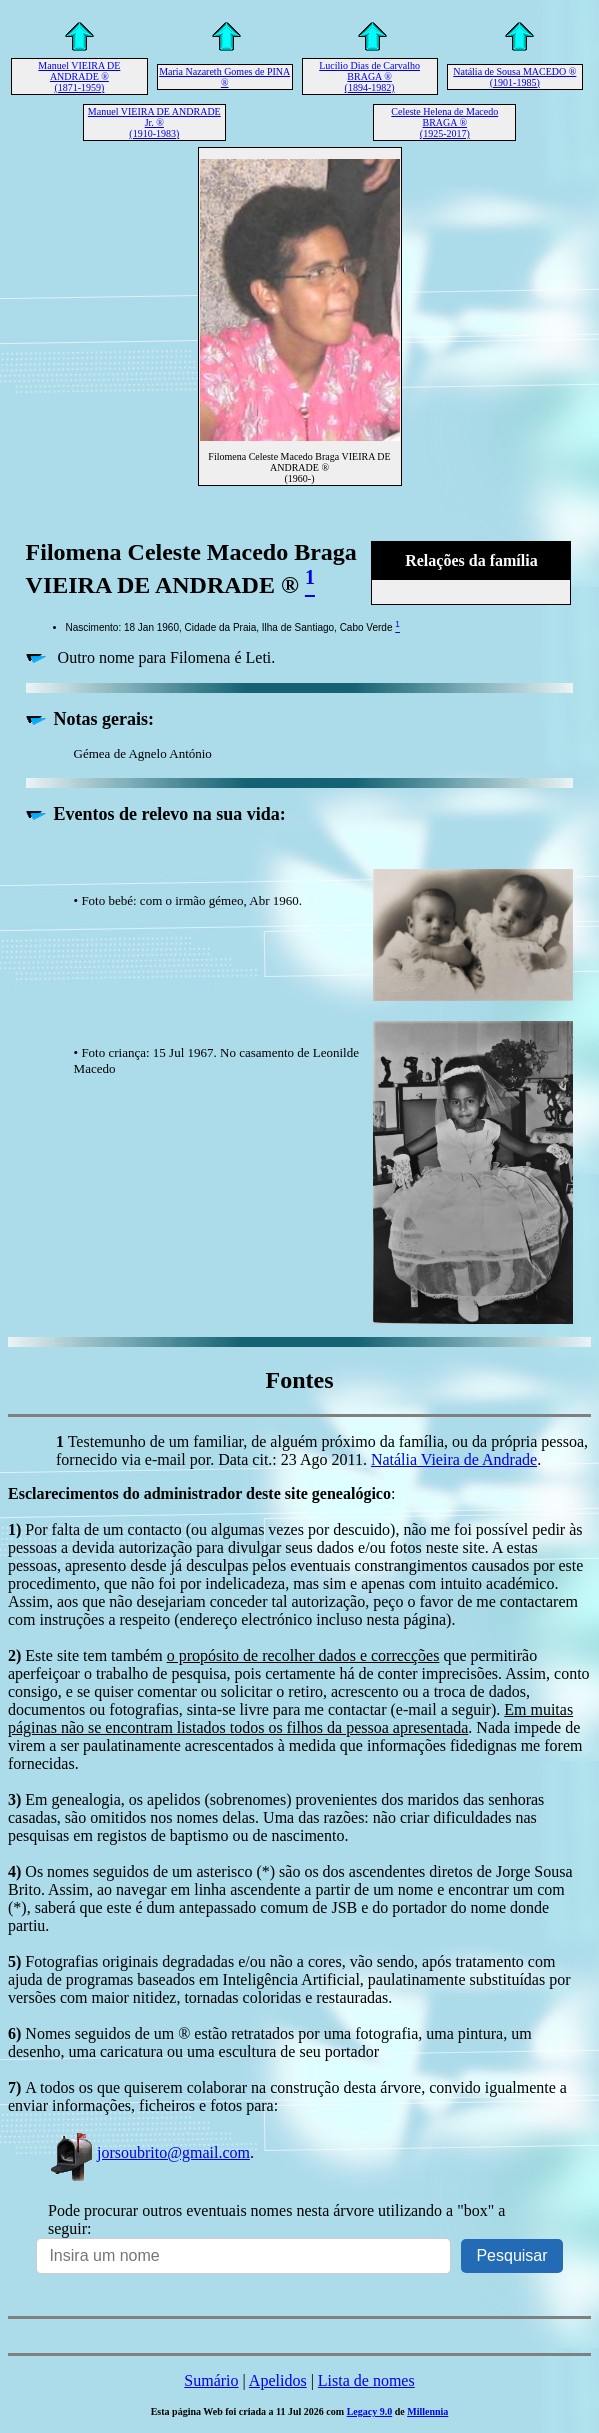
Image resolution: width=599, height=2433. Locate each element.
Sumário (211, 2380)
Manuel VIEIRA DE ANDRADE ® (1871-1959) (79, 76)
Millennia (427, 2411)
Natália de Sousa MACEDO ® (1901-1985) (514, 77)
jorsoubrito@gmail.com (149, 2152)
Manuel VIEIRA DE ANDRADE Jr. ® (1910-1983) (154, 122)
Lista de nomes (366, 2380)
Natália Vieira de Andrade (454, 1459)
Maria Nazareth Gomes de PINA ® (224, 77)
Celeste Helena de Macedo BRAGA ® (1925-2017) (444, 122)
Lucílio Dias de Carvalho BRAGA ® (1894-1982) (369, 76)
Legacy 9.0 (370, 2411)
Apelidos (278, 2380)
